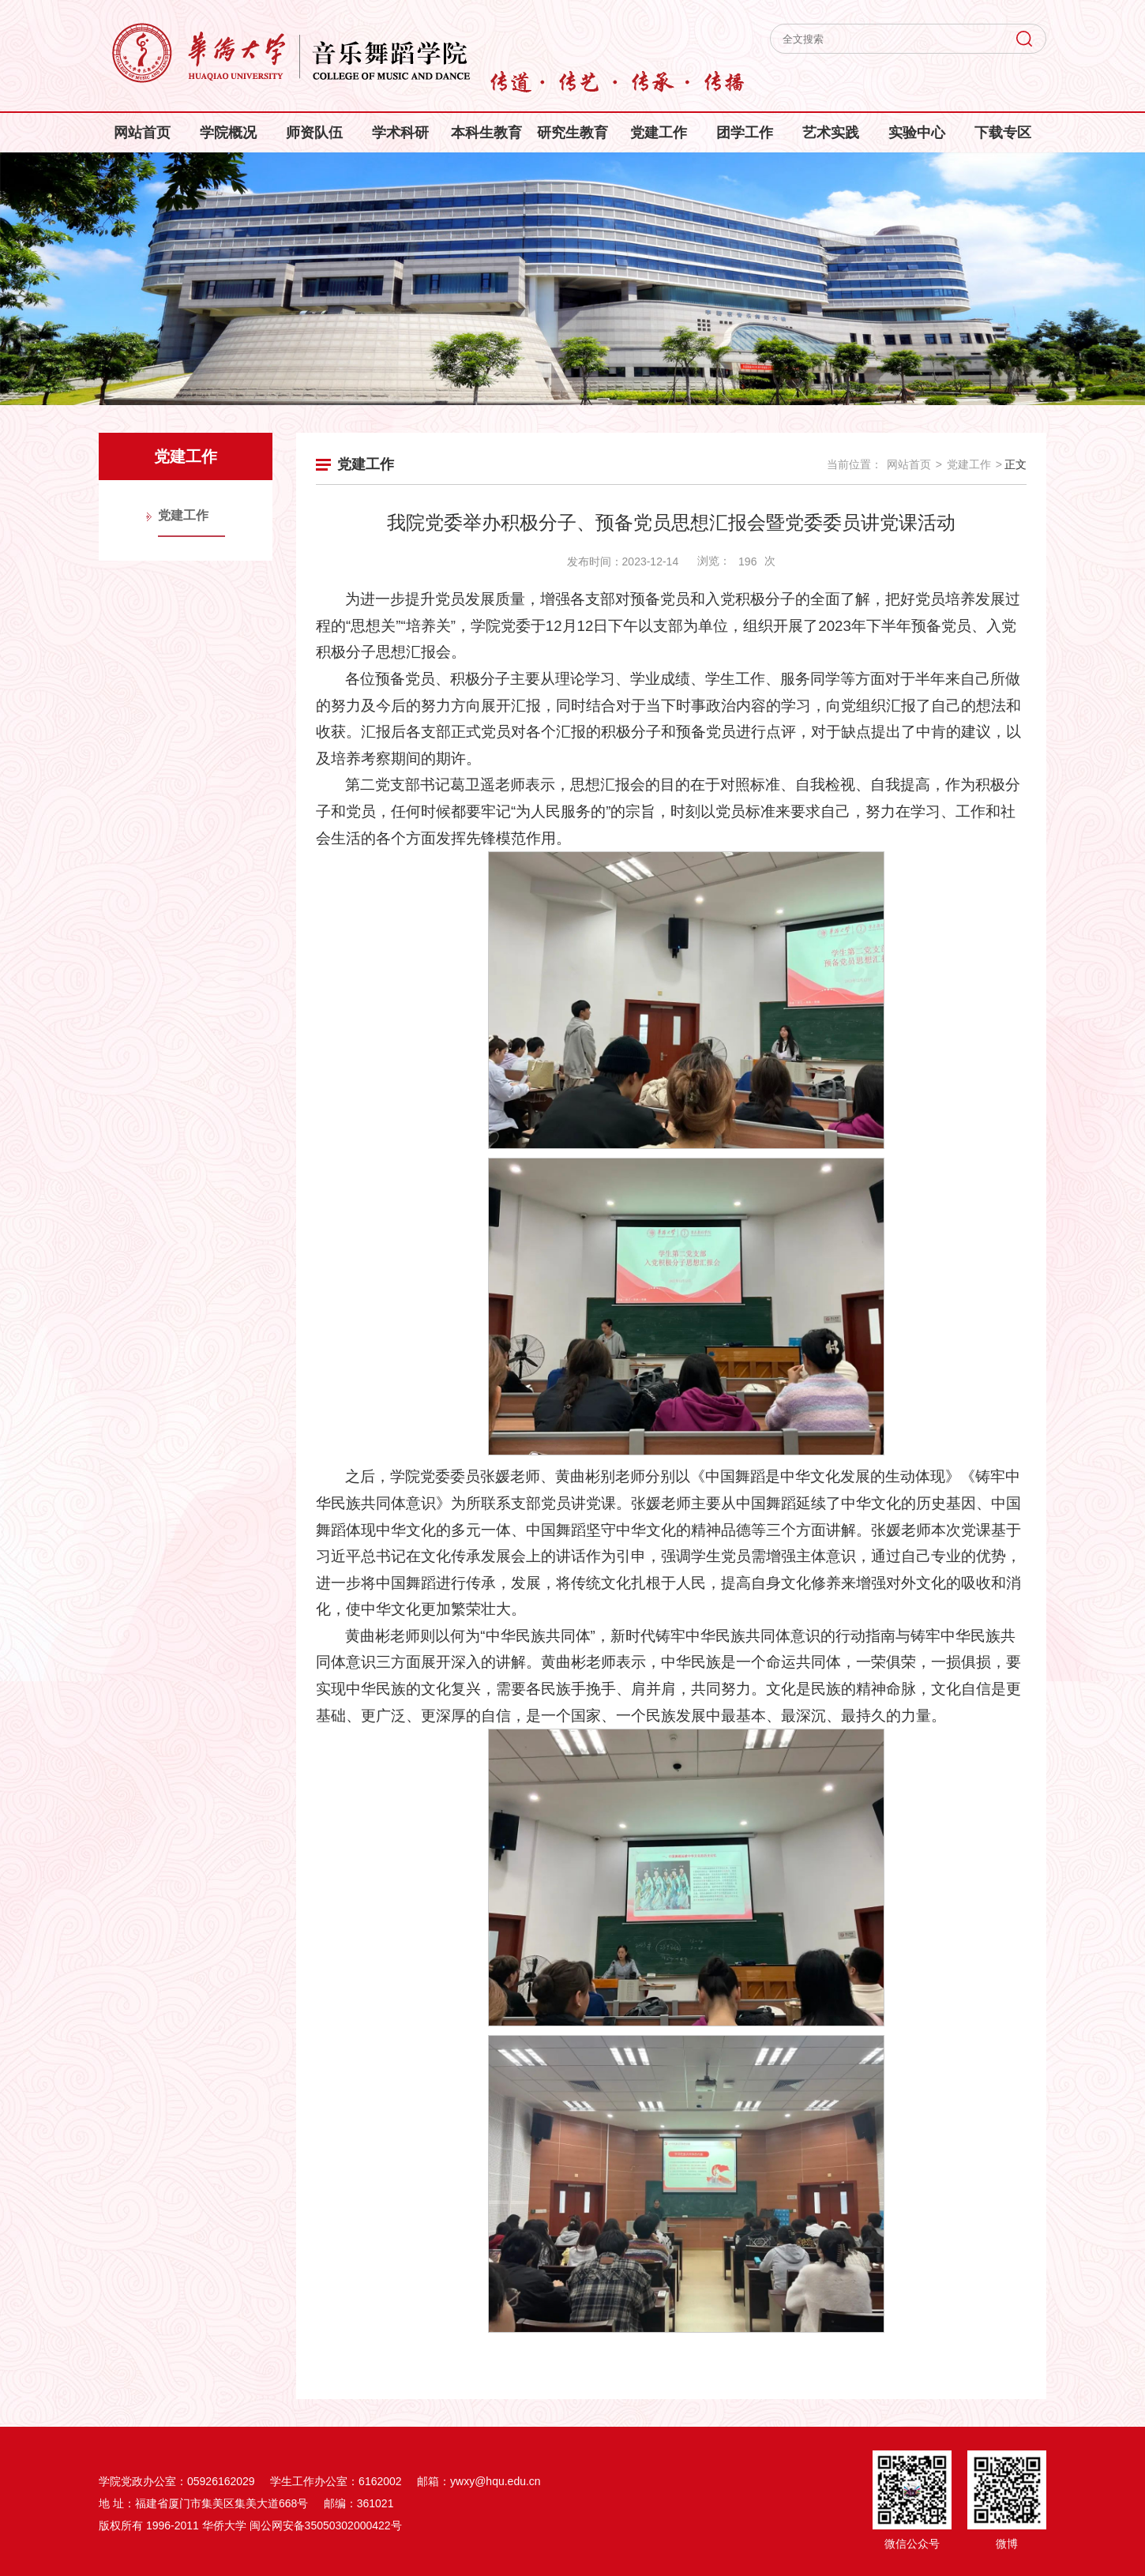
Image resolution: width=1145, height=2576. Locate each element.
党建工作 (658, 133)
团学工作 (744, 133)
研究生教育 (572, 133)
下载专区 (1002, 133)
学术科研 (400, 133)
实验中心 (916, 133)
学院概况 (228, 133)
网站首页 (142, 133)
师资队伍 (314, 133)
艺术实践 (830, 133)
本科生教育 (486, 133)
